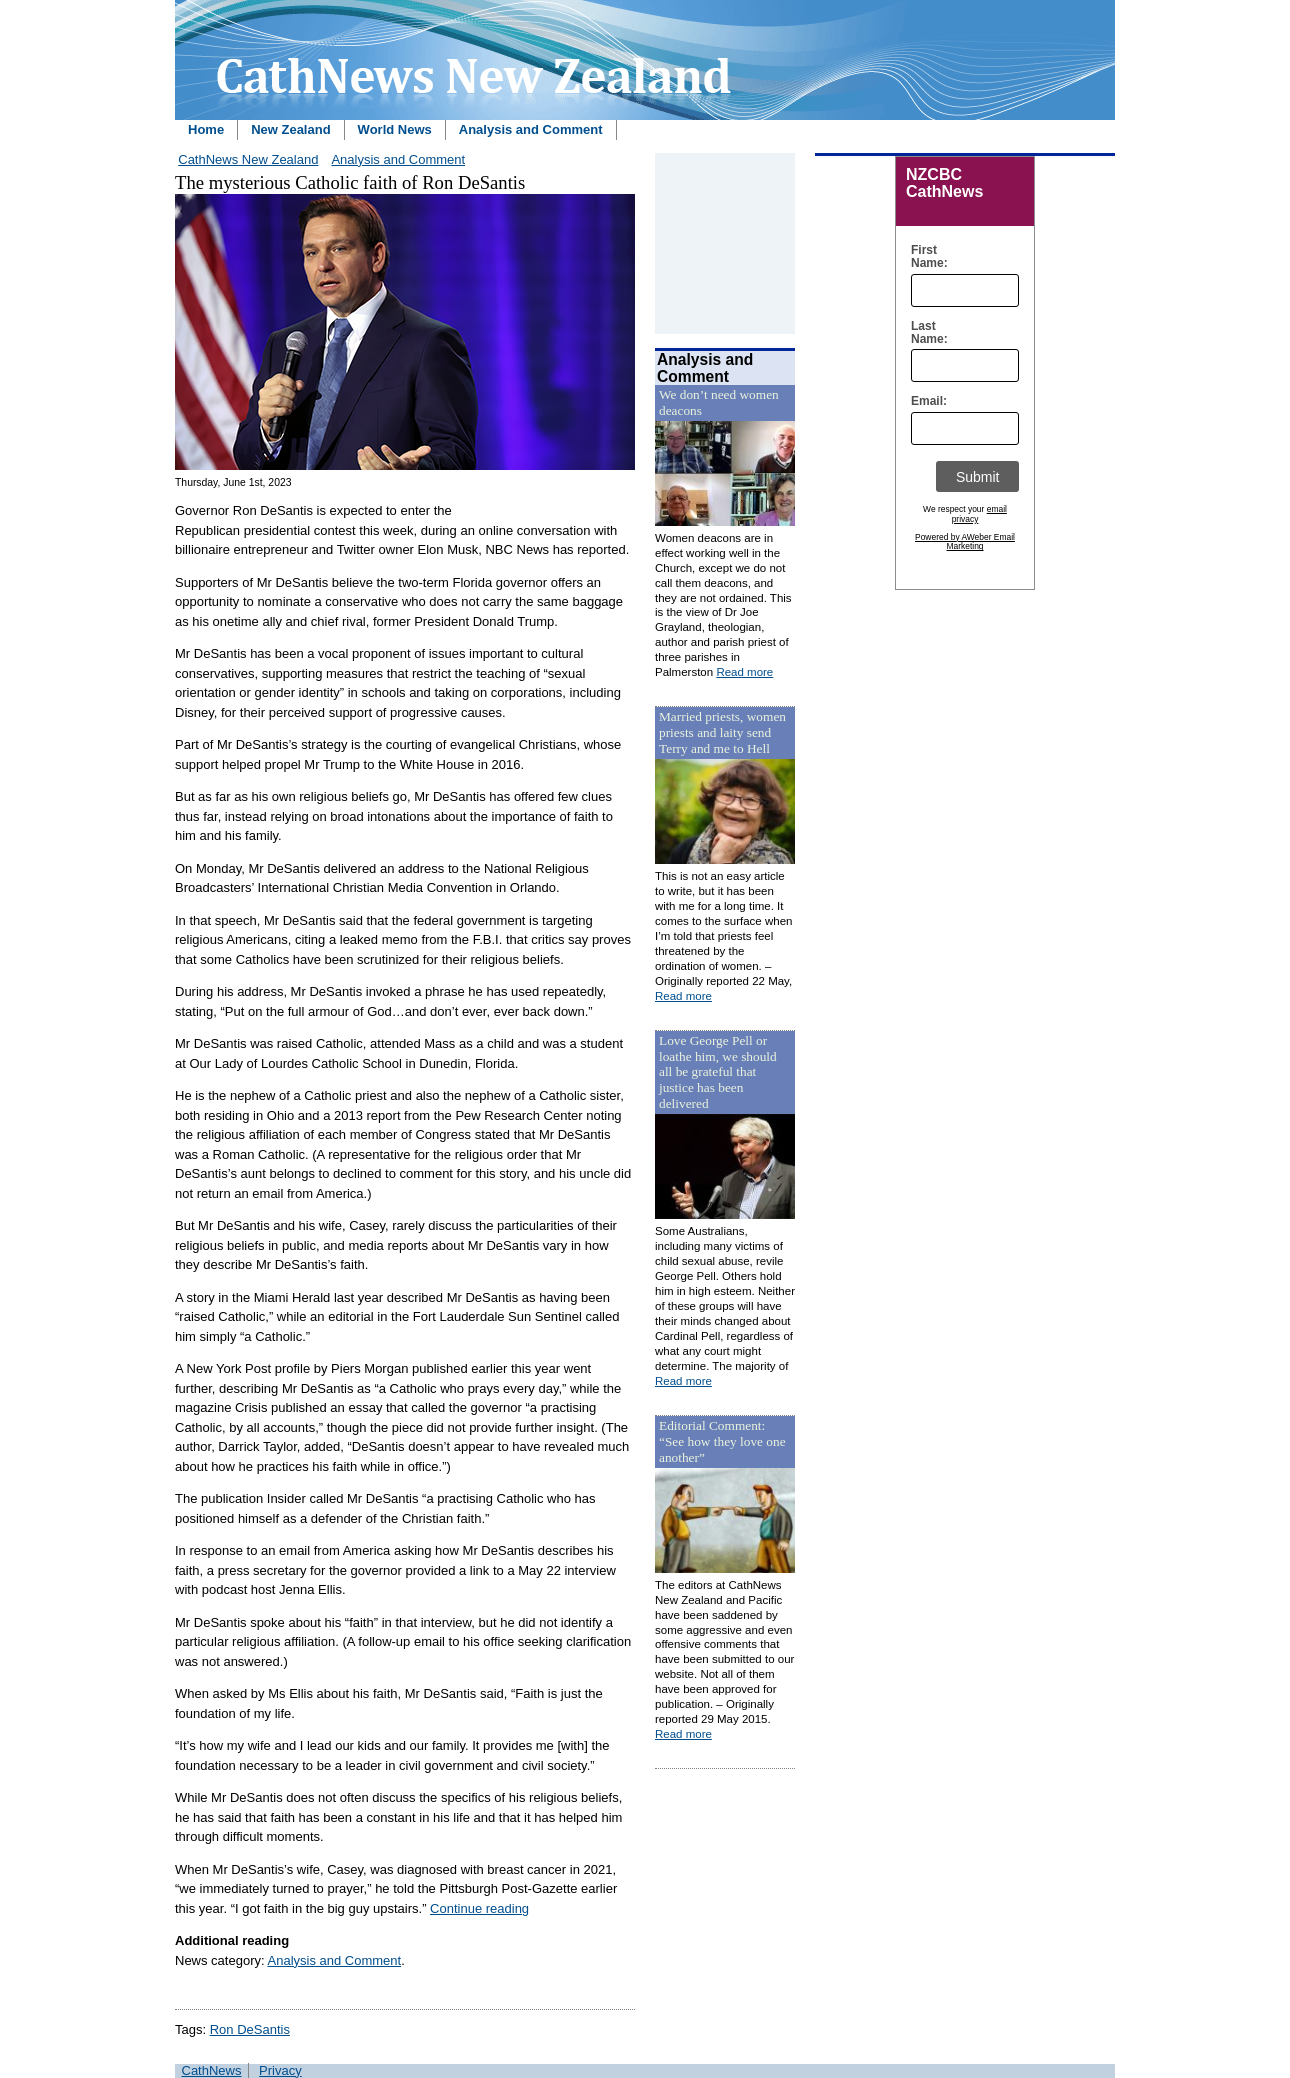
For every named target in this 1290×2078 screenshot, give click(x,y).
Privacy (280, 2070)
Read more (744, 672)
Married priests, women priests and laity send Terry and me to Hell (722, 732)
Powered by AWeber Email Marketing (965, 542)
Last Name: (924, 333)
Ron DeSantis (250, 2029)
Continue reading (479, 1908)
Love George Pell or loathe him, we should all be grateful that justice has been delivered (718, 1072)
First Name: (924, 257)
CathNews (212, 2070)
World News (395, 129)
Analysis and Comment (531, 129)
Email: (924, 401)
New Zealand (290, 129)
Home (206, 129)
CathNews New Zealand (248, 159)
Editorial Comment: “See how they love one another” (722, 1441)
